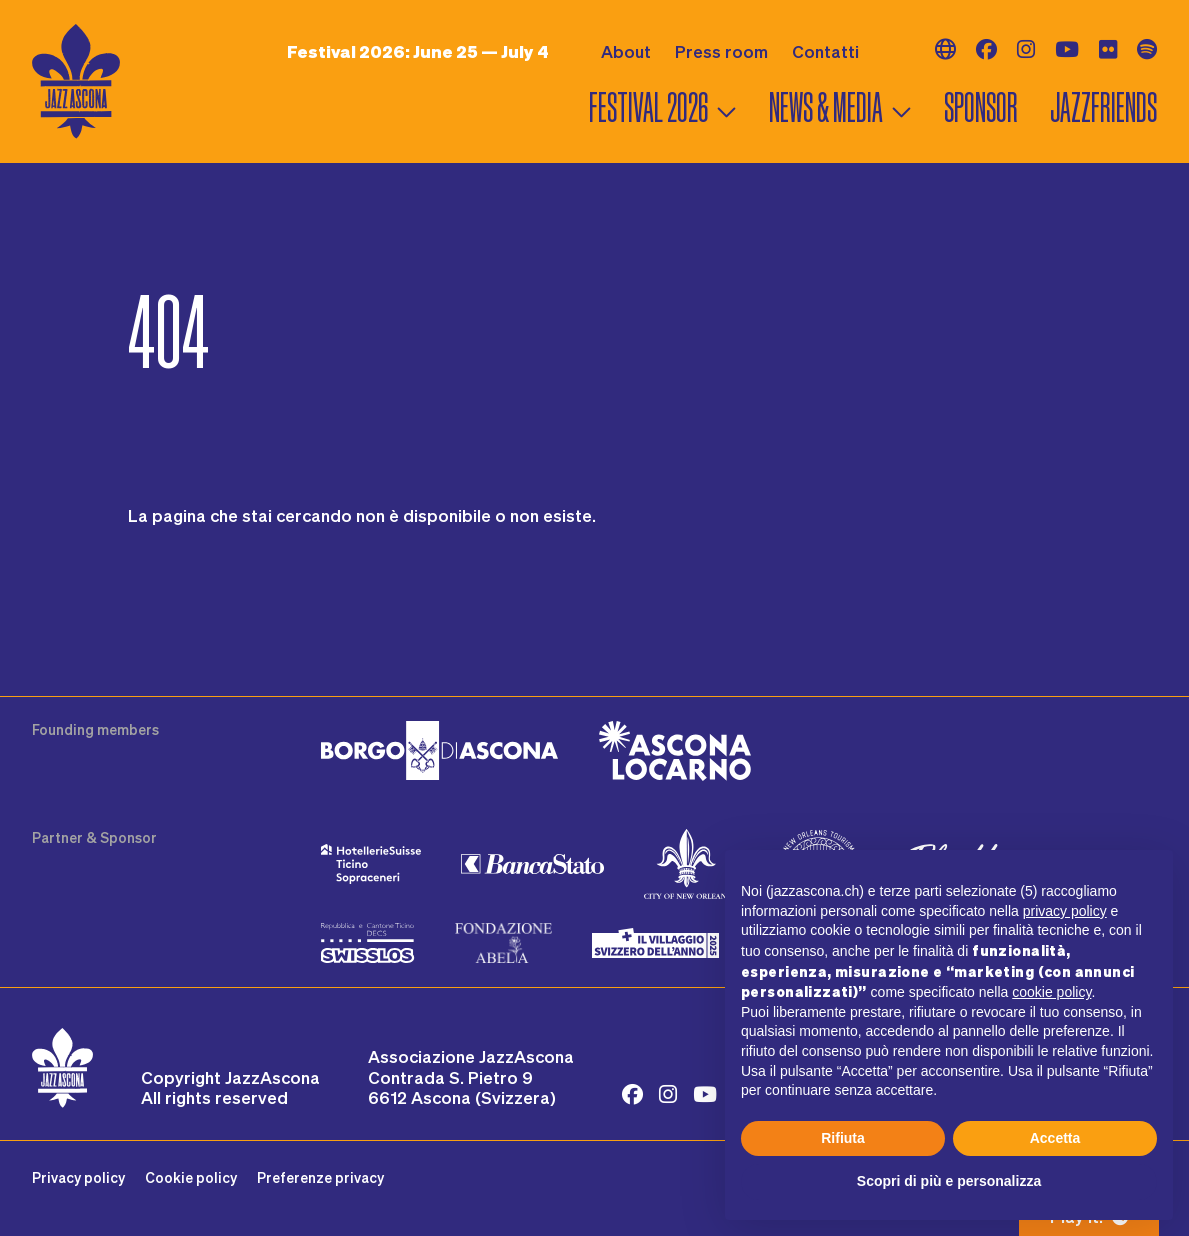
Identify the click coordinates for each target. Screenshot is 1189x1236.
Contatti (825, 51)
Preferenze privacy (320, 1177)
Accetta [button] (1055, 1138)
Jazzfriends (1103, 108)
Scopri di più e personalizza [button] (949, 1181)
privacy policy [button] (1065, 911)
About (626, 51)
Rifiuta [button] (843, 1138)
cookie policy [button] (1051, 992)
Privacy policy (78, 1177)
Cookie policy (191, 1177)
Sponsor (981, 108)
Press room (721, 51)
